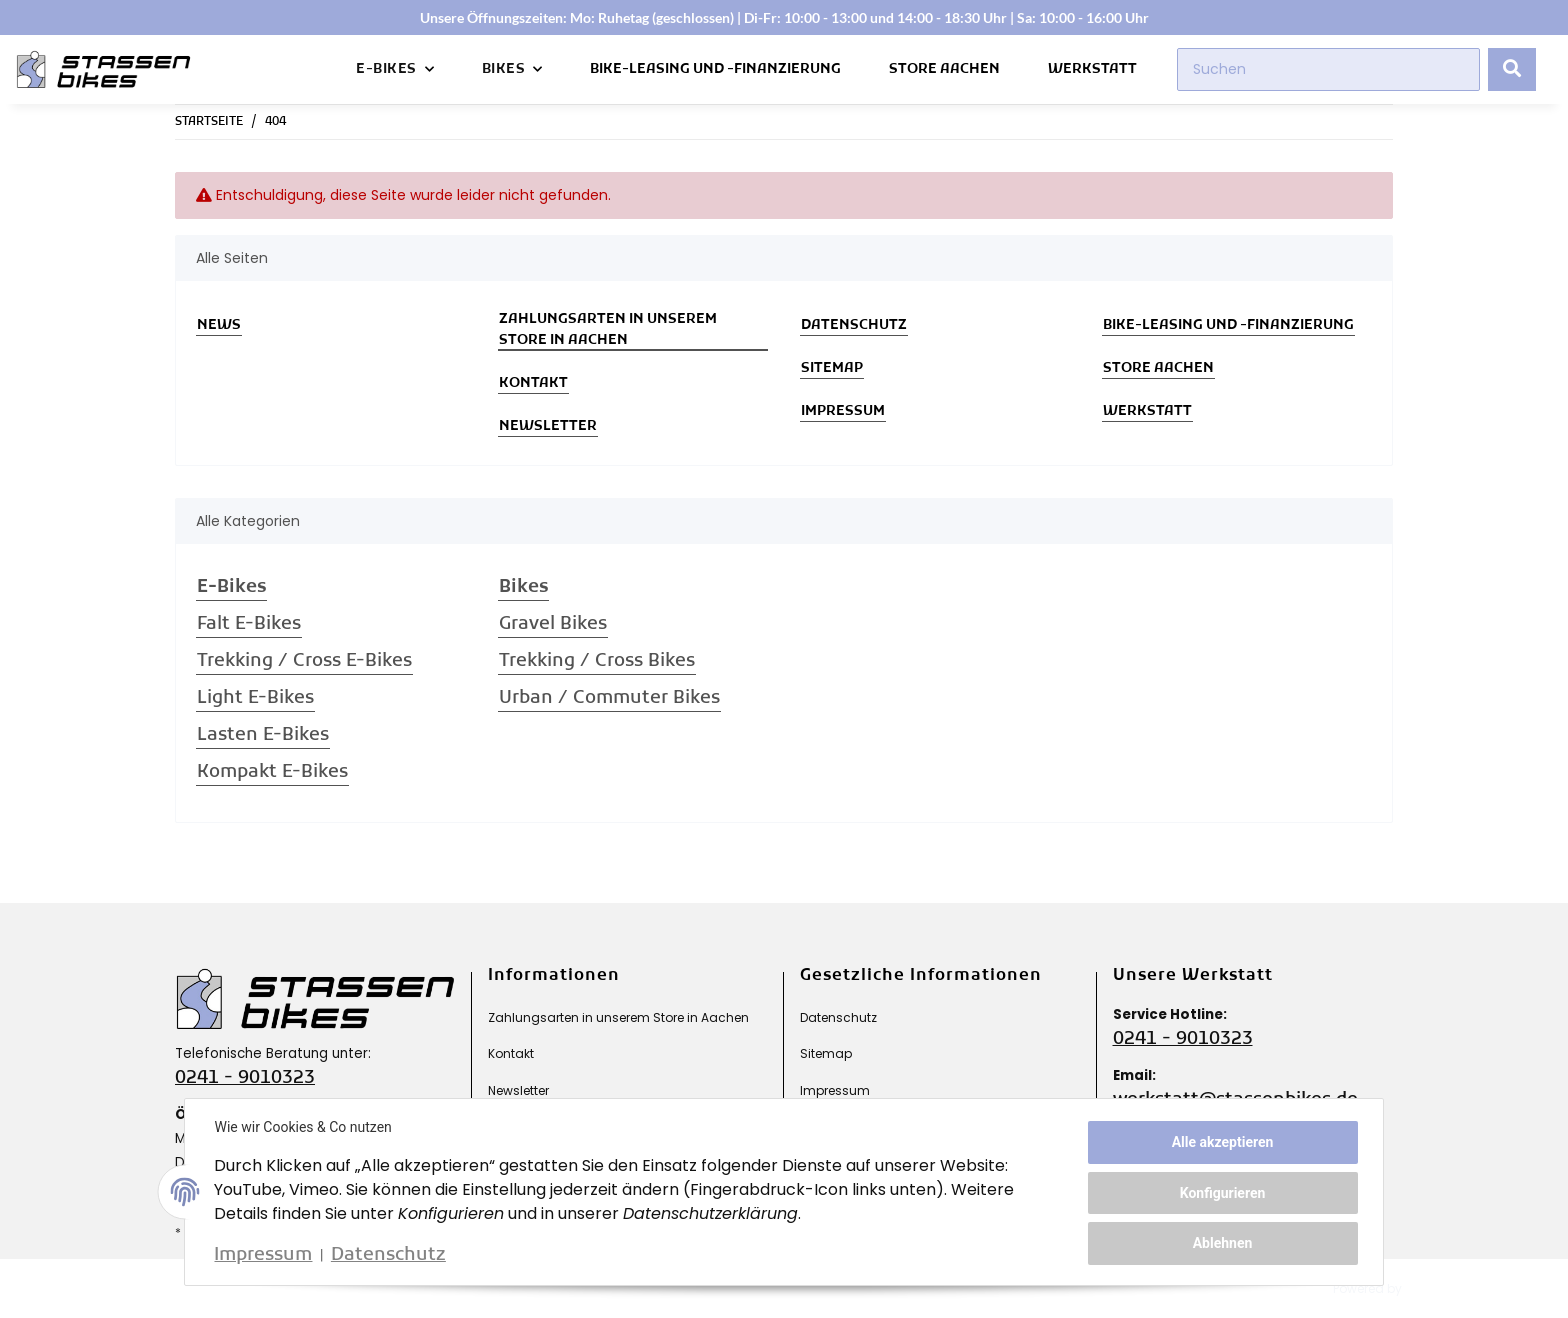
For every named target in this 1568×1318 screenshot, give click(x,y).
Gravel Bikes (553, 624)
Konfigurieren (1220, 1193)
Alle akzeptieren (1220, 1143)
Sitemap (832, 368)
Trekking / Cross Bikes (597, 661)
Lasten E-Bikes (263, 735)
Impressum (843, 411)
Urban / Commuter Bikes (609, 698)
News (219, 325)
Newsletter (548, 426)
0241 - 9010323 (245, 1078)
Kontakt (533, 383)
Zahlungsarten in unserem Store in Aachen (608, 330)
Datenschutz (854, 325)
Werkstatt (1092, 69)
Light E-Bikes (255, 698)
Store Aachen (944, 69)
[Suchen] (1328, 69)
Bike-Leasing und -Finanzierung (715, 69)
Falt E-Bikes (249, 624)
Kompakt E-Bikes (272, 772)
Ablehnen (1220, 1242)
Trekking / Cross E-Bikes (304, 661)
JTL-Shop (1446, 1288)
